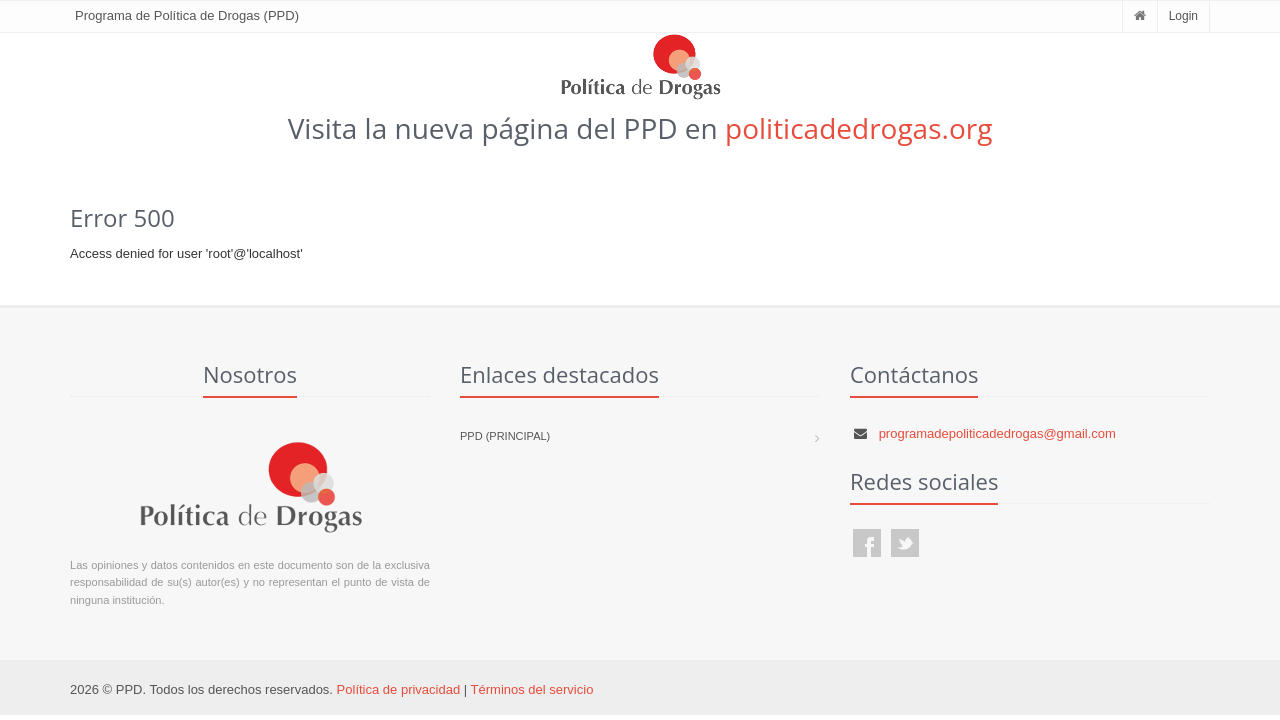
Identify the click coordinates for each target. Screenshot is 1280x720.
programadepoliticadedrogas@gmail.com (997, 433)
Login (1183, 16)
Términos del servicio (532, 689)
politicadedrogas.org (858, 128)
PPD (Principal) (505, 436)
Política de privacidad (399, 689)
